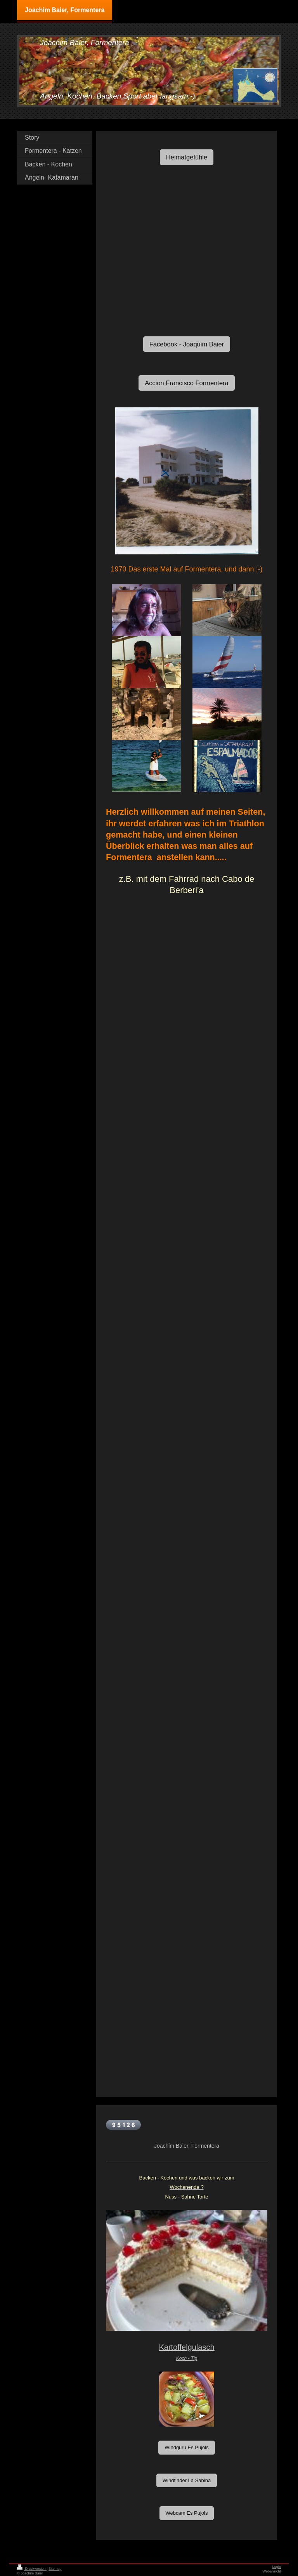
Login (276, 2567)
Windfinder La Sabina (187, 2480)
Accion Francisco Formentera (187, 382)
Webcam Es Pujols (187, 2513)
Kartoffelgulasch (186, 2347)
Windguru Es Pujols (186, 2447)
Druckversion (32, 2569)
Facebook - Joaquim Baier (186, 344)
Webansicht (272, 2571)
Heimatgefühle (186, 157)
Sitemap (55, 2569)
